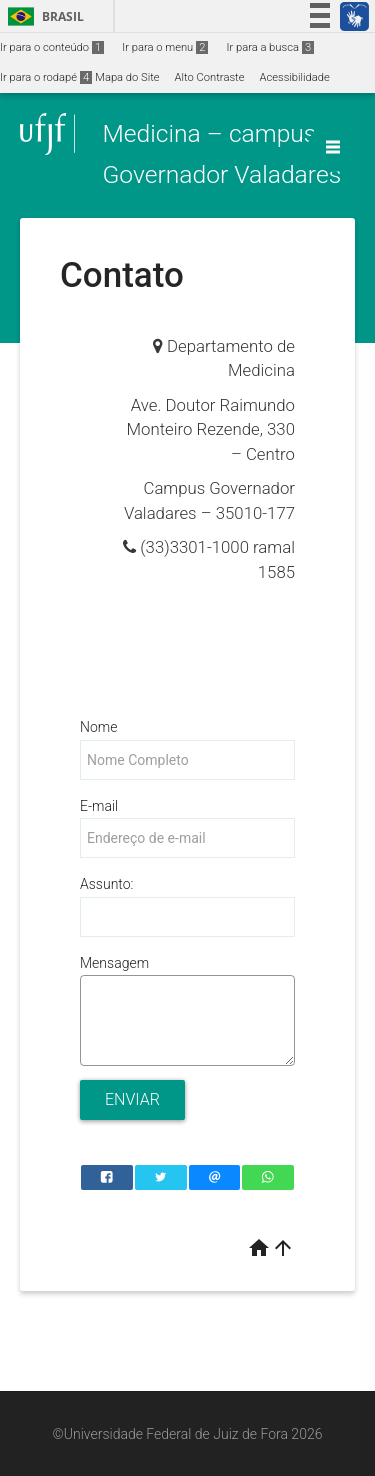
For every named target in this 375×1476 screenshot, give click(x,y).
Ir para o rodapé (46, 77)
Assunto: (106, 884)
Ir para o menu (165, 47)
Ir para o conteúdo (52, 47)
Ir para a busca (270, 47)
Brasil (42, 16)
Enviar (132, 1099)
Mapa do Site (127, 77)
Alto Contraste (210, 77)
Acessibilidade (294, 77)
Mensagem (114, 963)
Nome (98, 727)
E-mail (99, 806)
